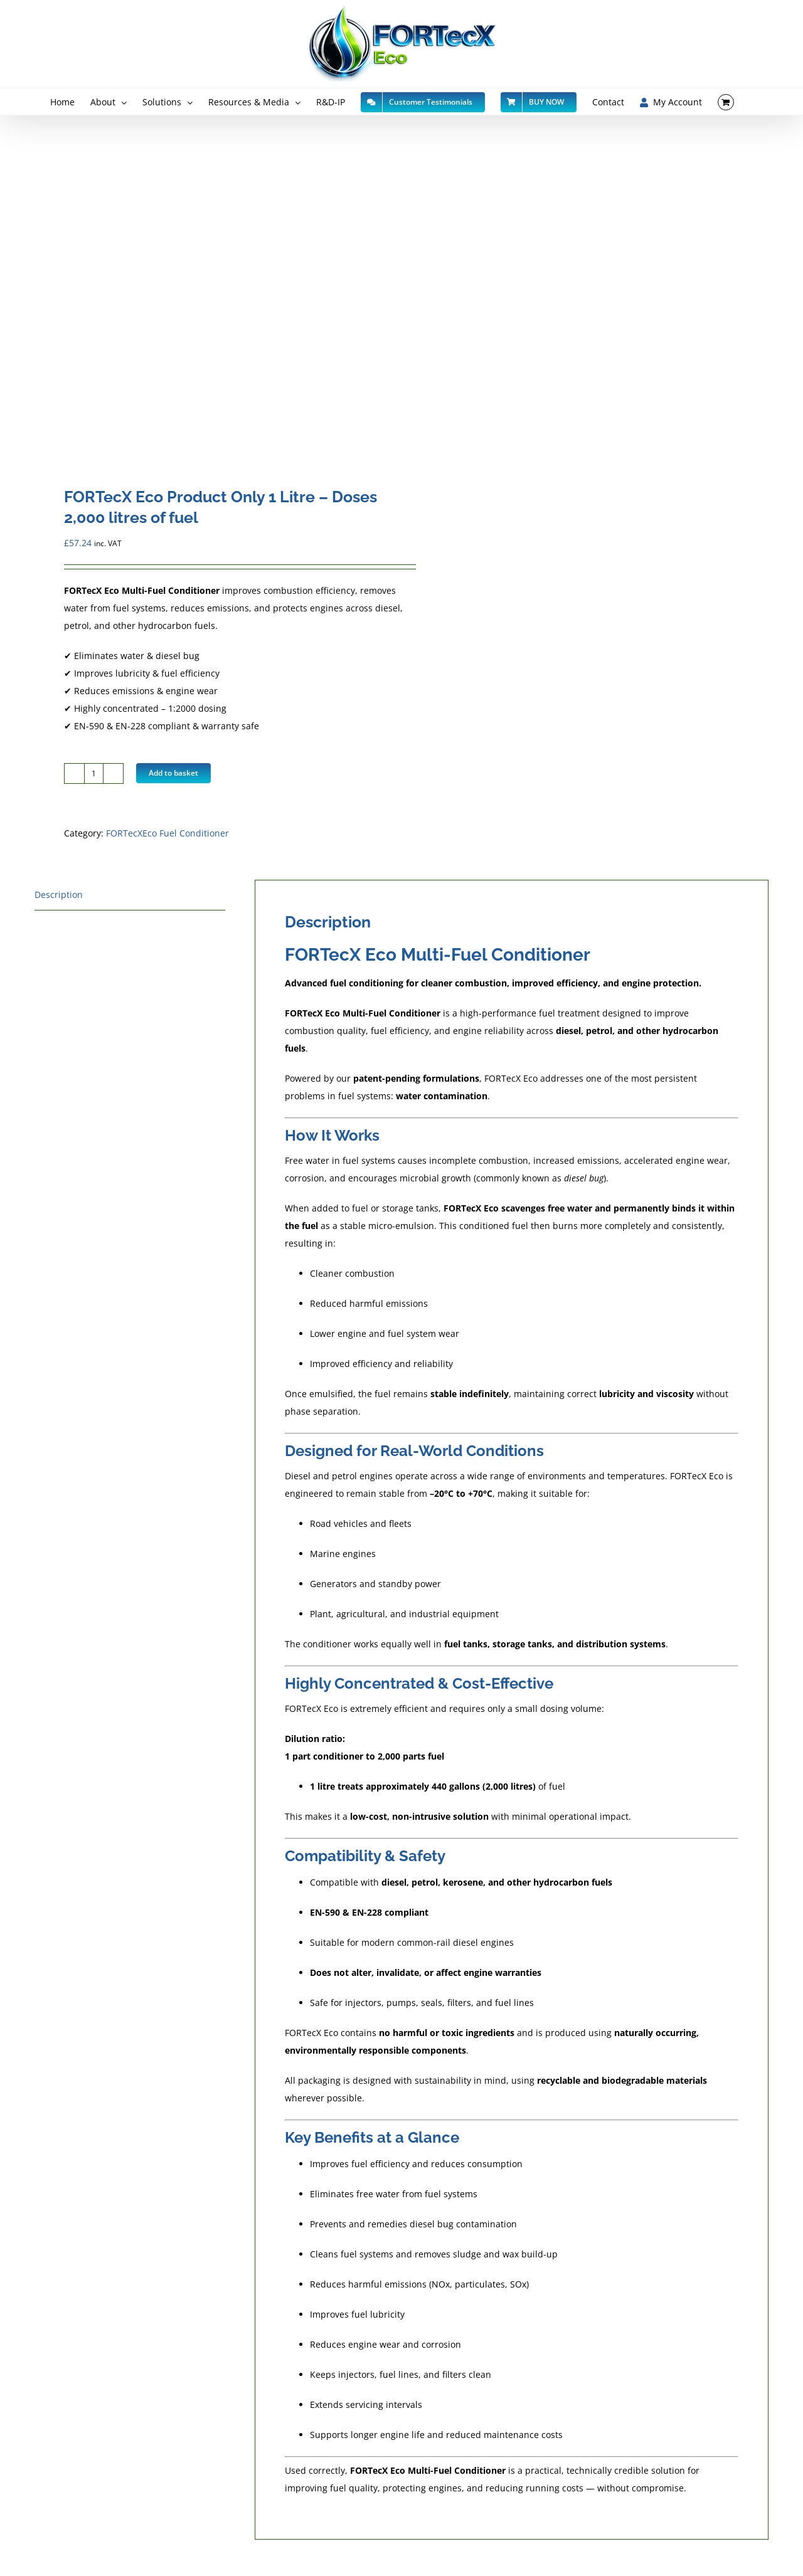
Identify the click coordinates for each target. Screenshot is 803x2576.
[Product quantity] (94, 773)
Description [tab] (59, 894)
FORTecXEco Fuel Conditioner (167, 833)
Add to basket (173, 773)
